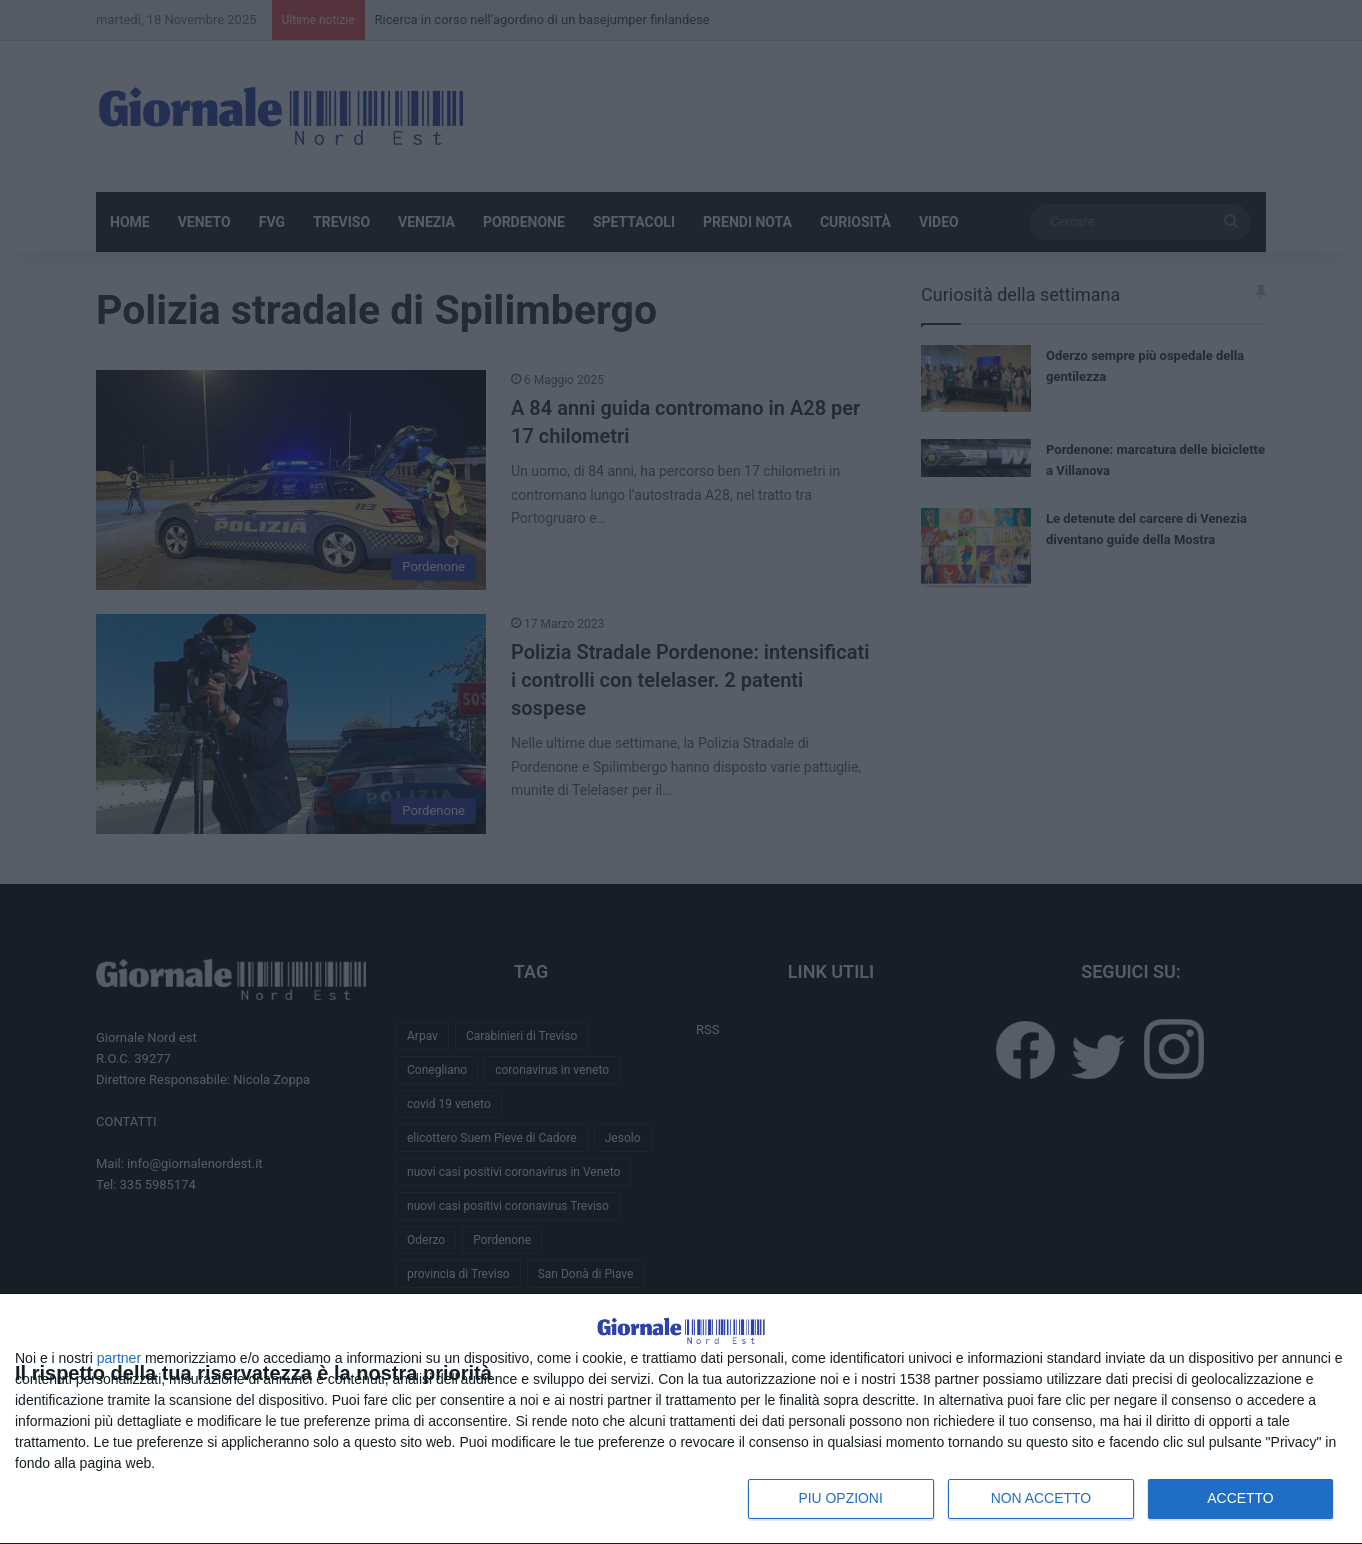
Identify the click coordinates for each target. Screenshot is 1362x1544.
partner (119, 1358)
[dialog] (681, 1396)
